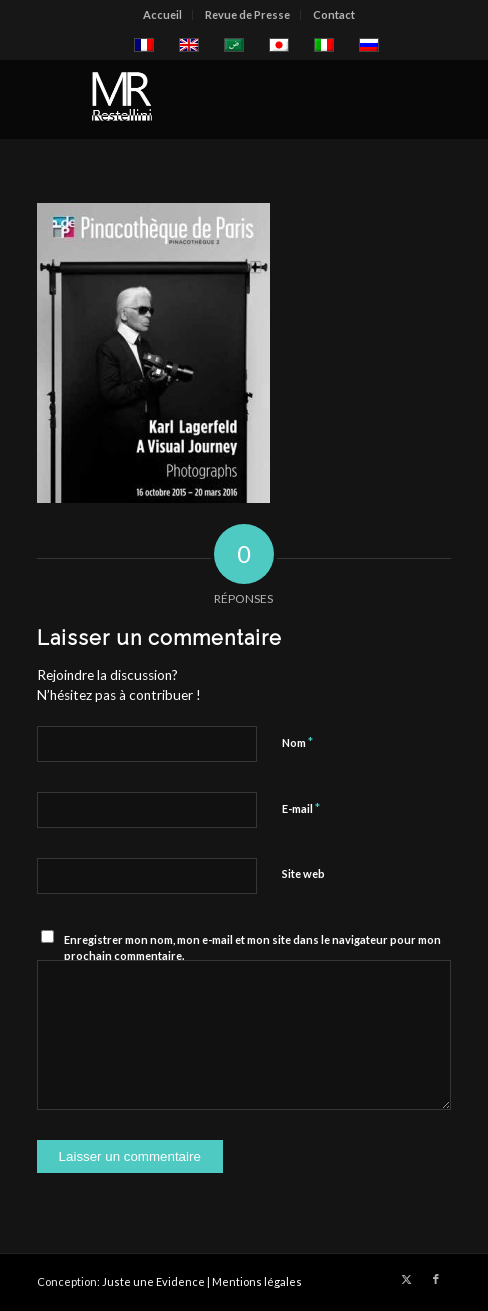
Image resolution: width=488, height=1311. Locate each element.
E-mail (301, 808)
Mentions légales (257, 1281)
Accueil (162, 14)
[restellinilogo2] (203, 99)
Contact (334, 14)
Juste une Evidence (153, 1281)
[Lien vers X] (406, 1279)
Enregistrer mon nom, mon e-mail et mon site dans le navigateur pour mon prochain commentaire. (252, 948)
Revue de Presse (247, 14)
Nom (297, 742)
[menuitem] (163, 15)
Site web (303, 873)
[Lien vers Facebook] (436, 1279)
